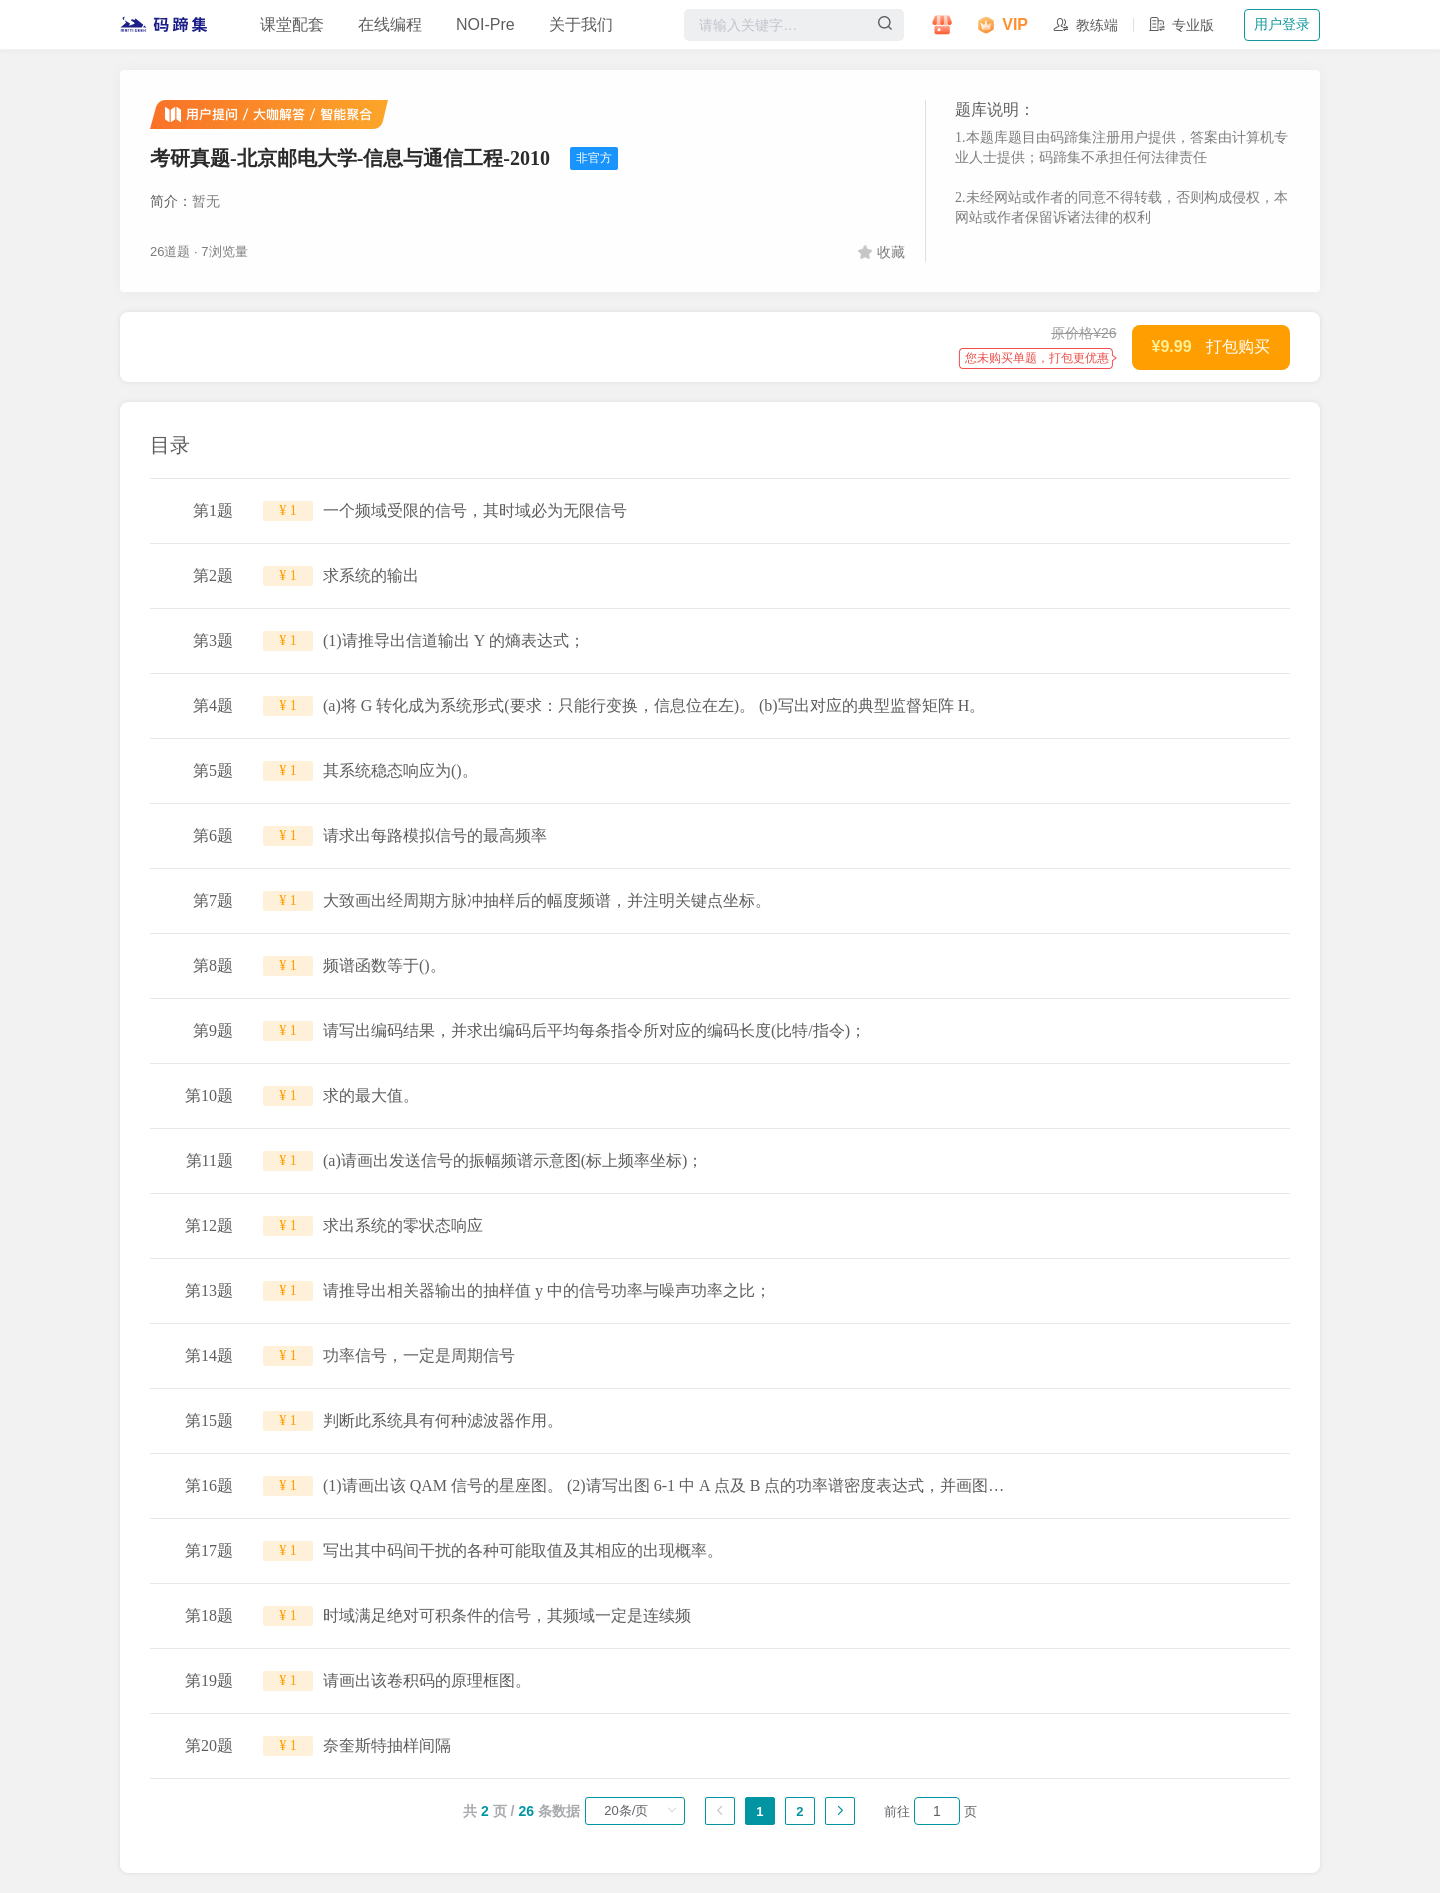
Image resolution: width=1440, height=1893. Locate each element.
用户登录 (1282, 24)
